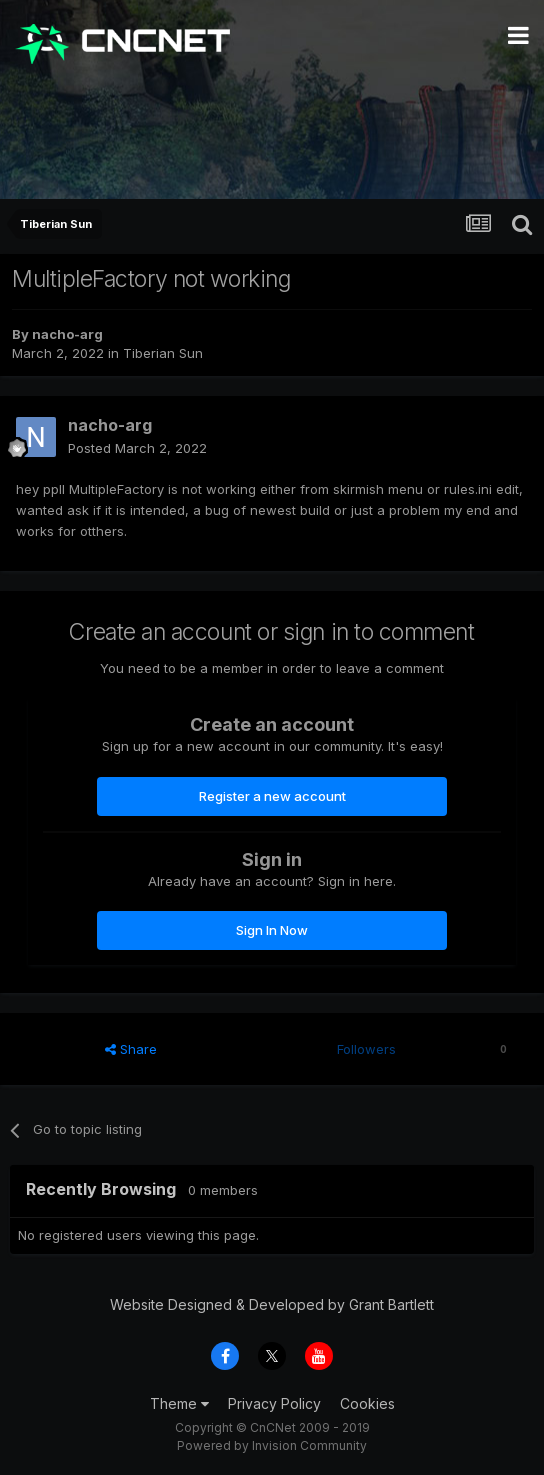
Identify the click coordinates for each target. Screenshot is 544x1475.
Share (131, 1049)
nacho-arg (67, 334)
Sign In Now (272, 930)
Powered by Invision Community (272, 1445)
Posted (137, 448)
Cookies (367, 1403)
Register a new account (272, 796)
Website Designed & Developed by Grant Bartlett (272, 1304)
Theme (179, 1403)
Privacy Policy (274, 1403)
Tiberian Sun (163, 353)
